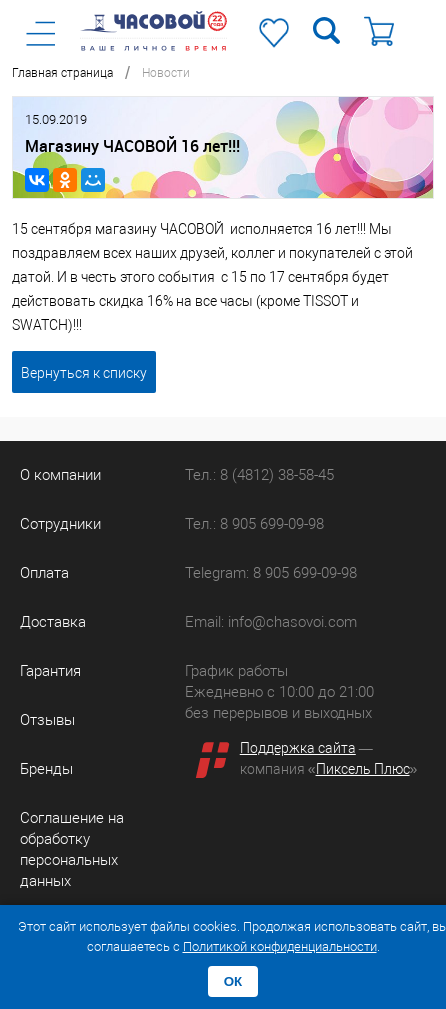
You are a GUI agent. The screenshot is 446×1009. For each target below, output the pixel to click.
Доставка (53, 622)
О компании (60, 475)
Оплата (44, 573)
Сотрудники (60, 524)
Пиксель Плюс (363, 769)
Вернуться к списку (84, 373)
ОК (233, 981)
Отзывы (47, 720)
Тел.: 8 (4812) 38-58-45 (259, 475)
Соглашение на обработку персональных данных (72, 849)
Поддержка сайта (298, 748)
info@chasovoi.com (292, 622)
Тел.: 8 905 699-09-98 (254, 524)
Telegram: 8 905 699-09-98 (271, 573)
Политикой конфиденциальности (280, 946)
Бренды (46, 769)
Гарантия (50, 671)
